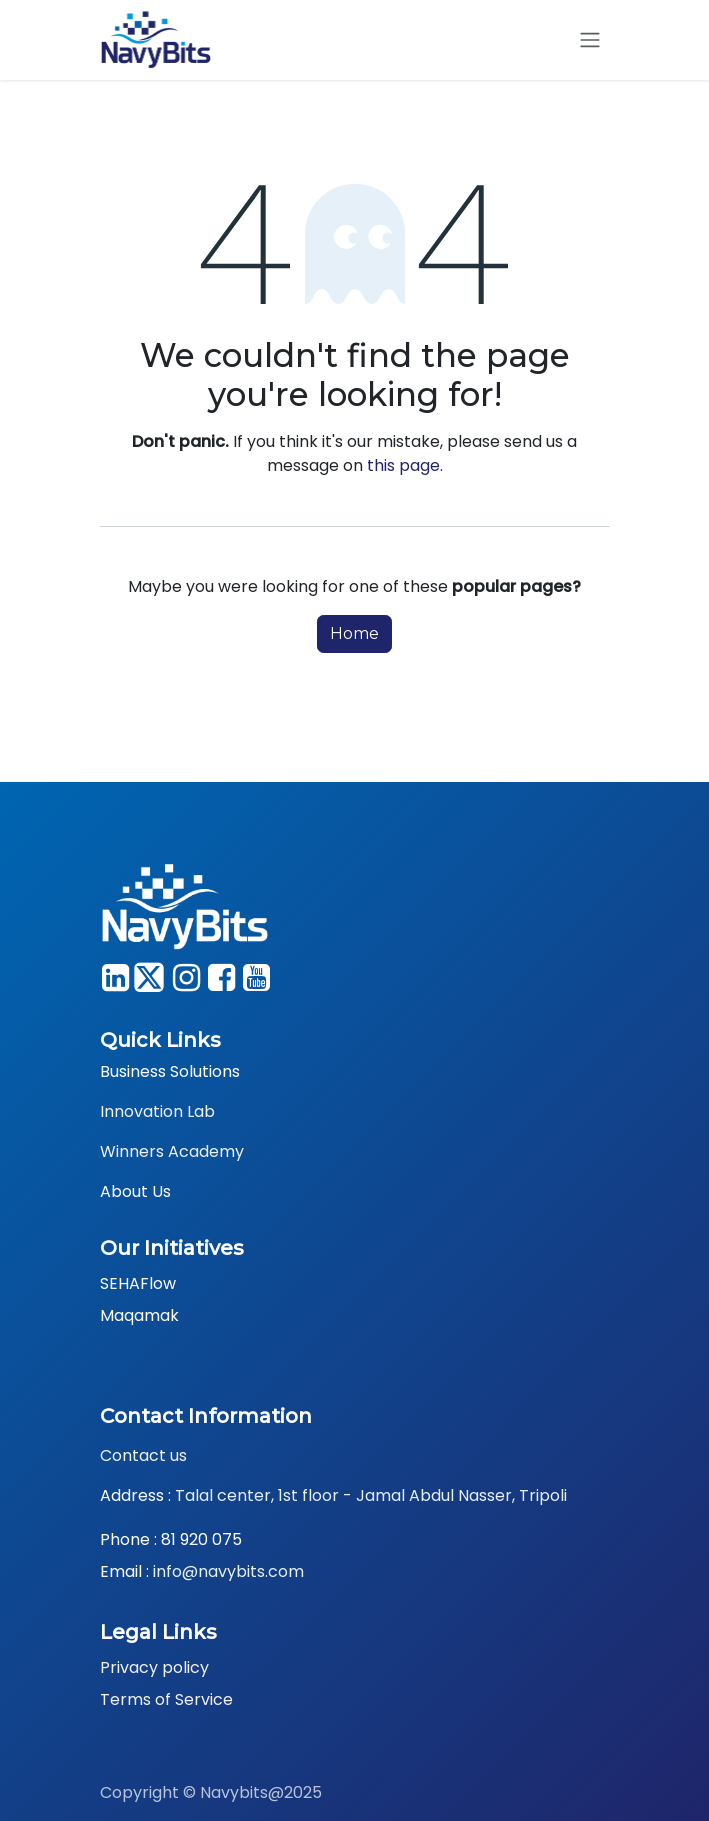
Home (354, 633)
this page (403, 465)
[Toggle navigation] (590, 40)
